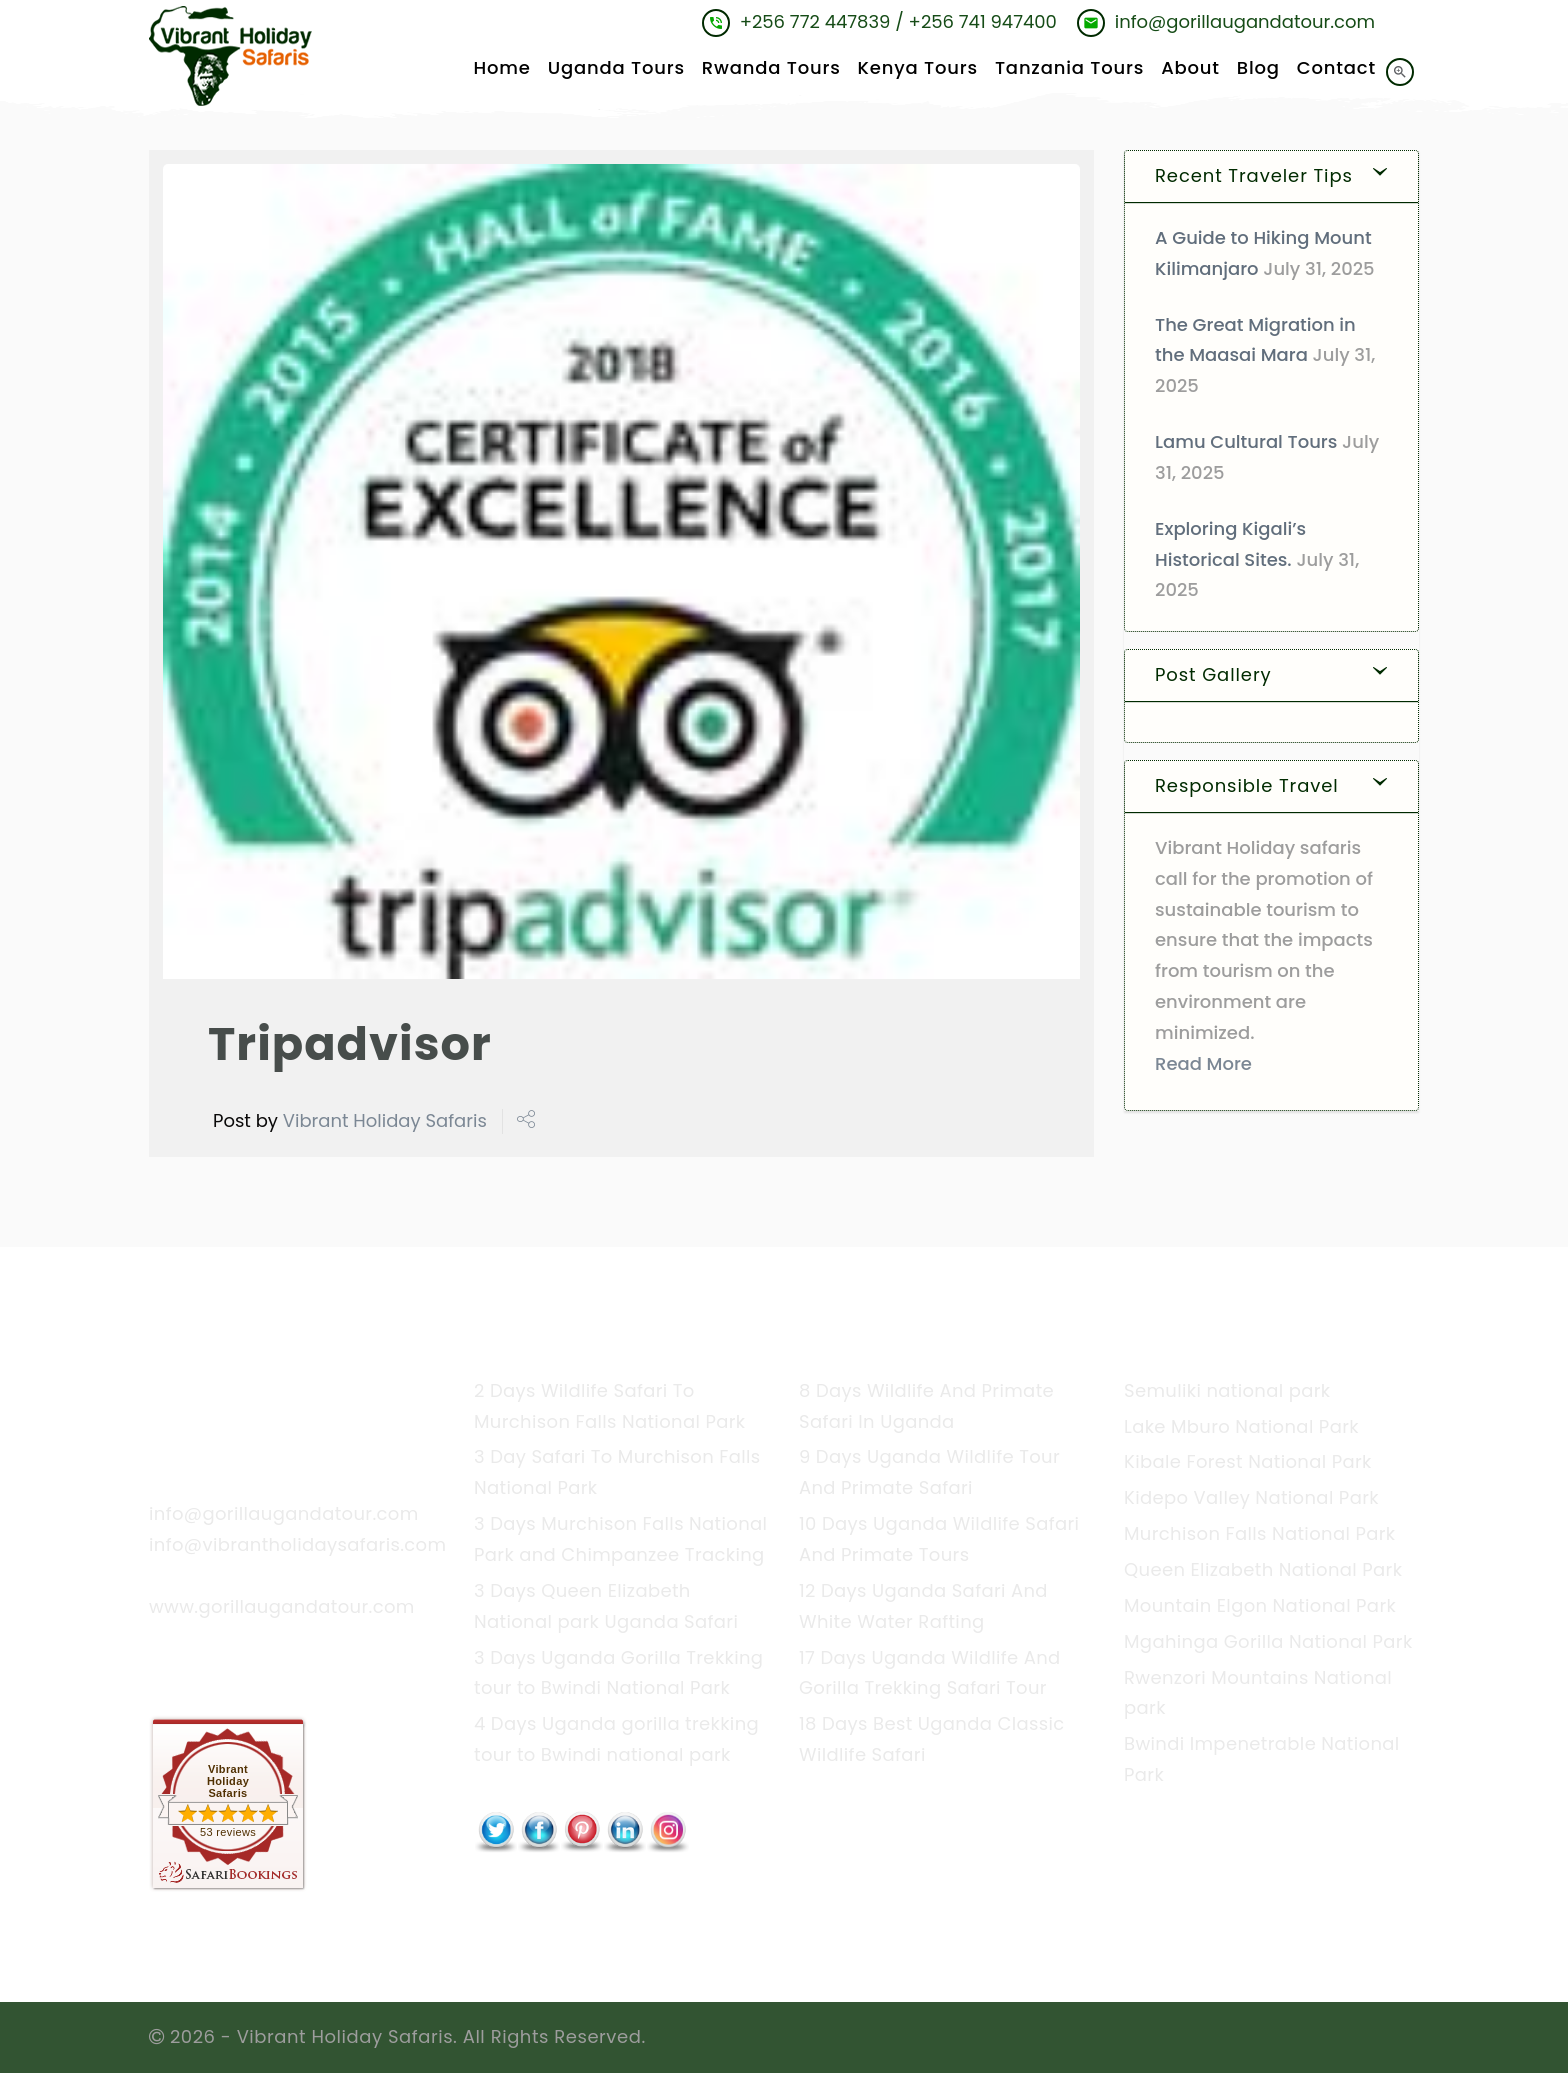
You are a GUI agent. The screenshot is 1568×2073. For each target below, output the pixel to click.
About (1190, 69)
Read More (1203, 1063)
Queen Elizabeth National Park (1263, 1569)
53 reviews (228, 1832)
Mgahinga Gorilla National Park (1268, 1641)
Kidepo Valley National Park (1251, 1497)
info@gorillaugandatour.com (284, 1513)
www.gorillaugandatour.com (282, 1606)
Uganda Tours (616, 69)
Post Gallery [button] (1213, 674)
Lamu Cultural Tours (1246, 441)
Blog (1258, 69)
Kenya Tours (918, 69)
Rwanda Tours (771, 69)
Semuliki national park (1227, 1390)
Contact (1336, 69)
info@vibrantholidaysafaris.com (297, 1544)
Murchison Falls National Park (1259, 1533)
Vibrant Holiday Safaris (385, 1120)
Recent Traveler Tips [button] (1254, 175)
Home (501, 69)
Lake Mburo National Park (1241, 1426)
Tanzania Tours (1069, 69)
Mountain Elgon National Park (1260, 1605)
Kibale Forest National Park (1248, 1461)
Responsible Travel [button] (1247, 785)
